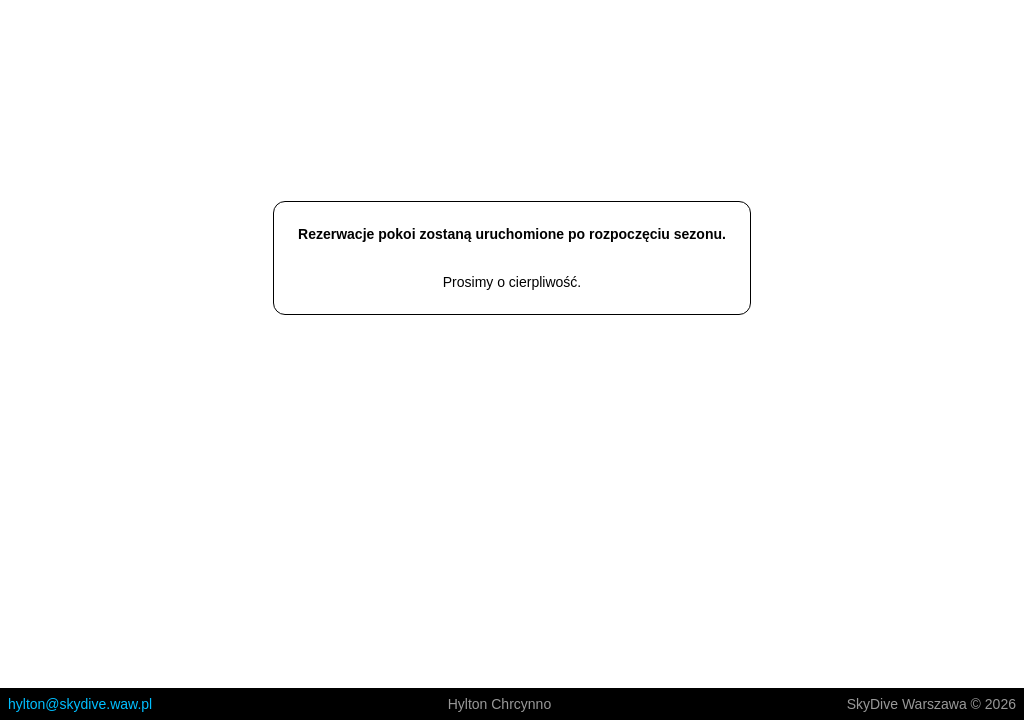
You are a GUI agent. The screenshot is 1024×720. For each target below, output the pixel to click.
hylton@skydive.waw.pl (80, 704)
